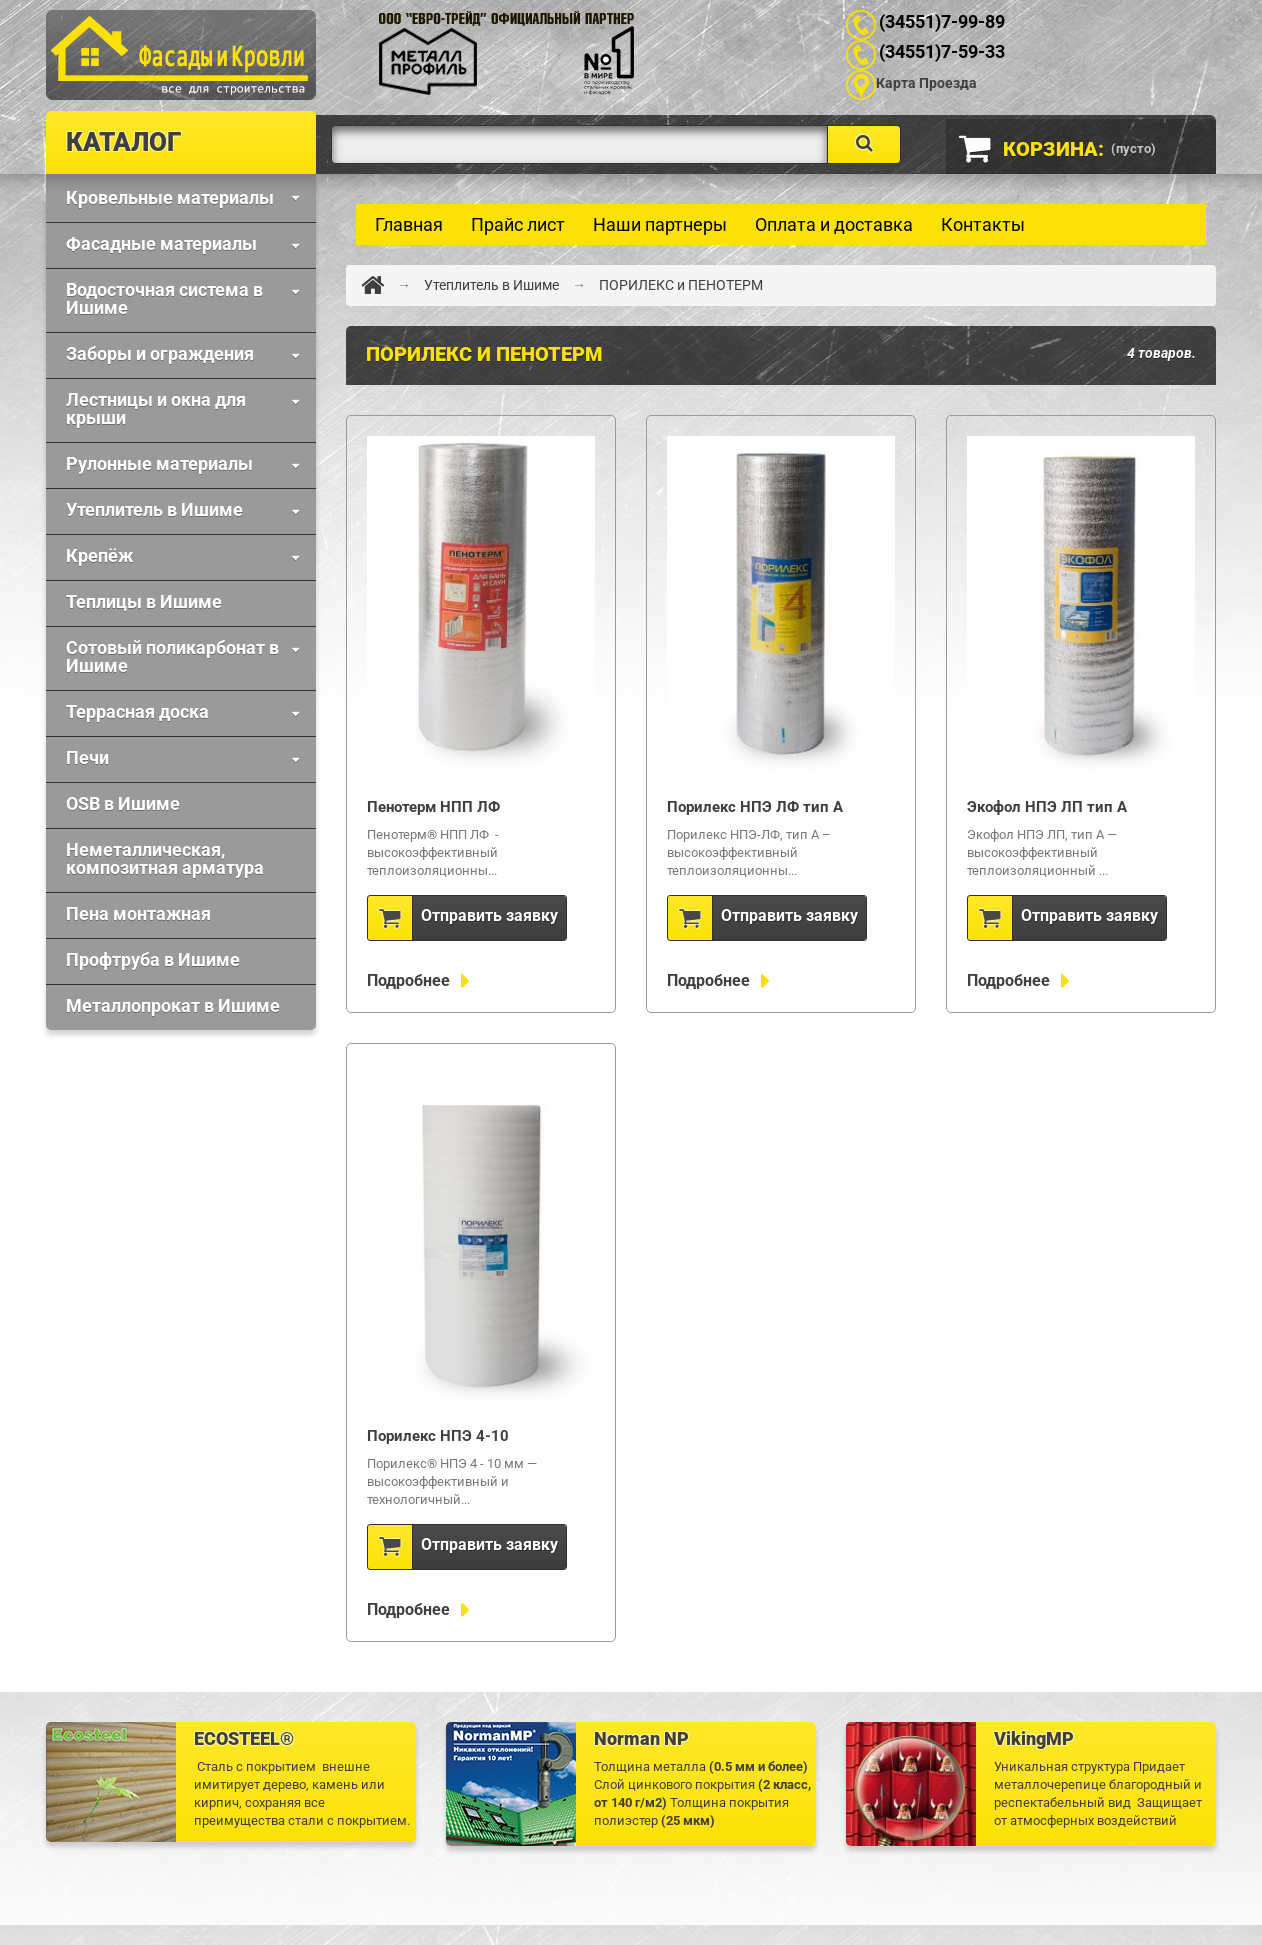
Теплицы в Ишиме (144, 601)
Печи (87, 757)
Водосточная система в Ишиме (164, 298)
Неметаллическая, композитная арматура (165, 858)
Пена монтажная (138, 913)
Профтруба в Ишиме (153, 959)
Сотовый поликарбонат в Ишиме (172, 656)
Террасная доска (137, 711)
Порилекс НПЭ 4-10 (438, 1436)
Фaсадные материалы (161, 243)
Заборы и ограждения (160, 353)
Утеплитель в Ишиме (154, 509)
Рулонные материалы (159, 463)
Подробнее (410, 980)
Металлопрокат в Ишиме (173, 1005)
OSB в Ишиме (123, 803)
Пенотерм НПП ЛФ (433, 807)
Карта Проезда (926, 83)
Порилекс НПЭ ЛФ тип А (755, 807)
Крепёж (99, 555)
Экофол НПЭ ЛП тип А (1047, 807)
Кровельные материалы (170, 197)
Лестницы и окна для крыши (156, 408)
